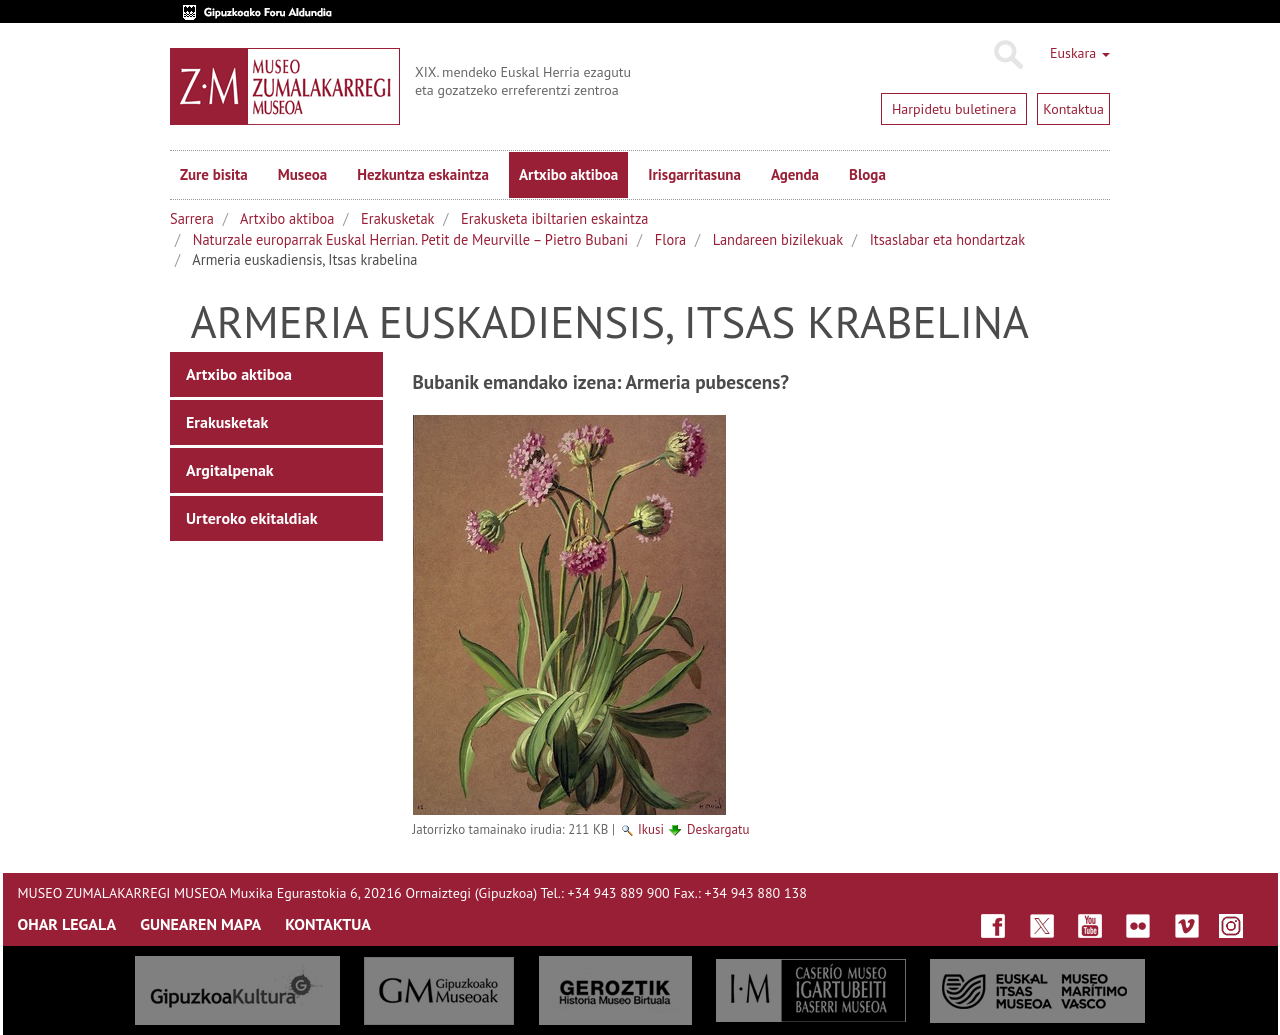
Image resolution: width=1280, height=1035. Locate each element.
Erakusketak (397, 218)
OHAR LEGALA (67, 924)
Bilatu (1007, 55)
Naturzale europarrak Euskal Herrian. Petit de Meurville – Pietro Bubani (410, 239)
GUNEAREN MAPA (200, 924)
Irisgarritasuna (694, 174)
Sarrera (192, 218)
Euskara (1080, 53)
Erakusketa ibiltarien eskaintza (554, 218)
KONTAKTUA (328, 924)
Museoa (302, 174)
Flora (670, 239)
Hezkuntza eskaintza (423, 174)
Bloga (867, 174)
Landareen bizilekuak (778, 239)
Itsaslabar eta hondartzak (947, 239)
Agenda (795, 174)
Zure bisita (214, 174)
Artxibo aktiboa (568, 174)
